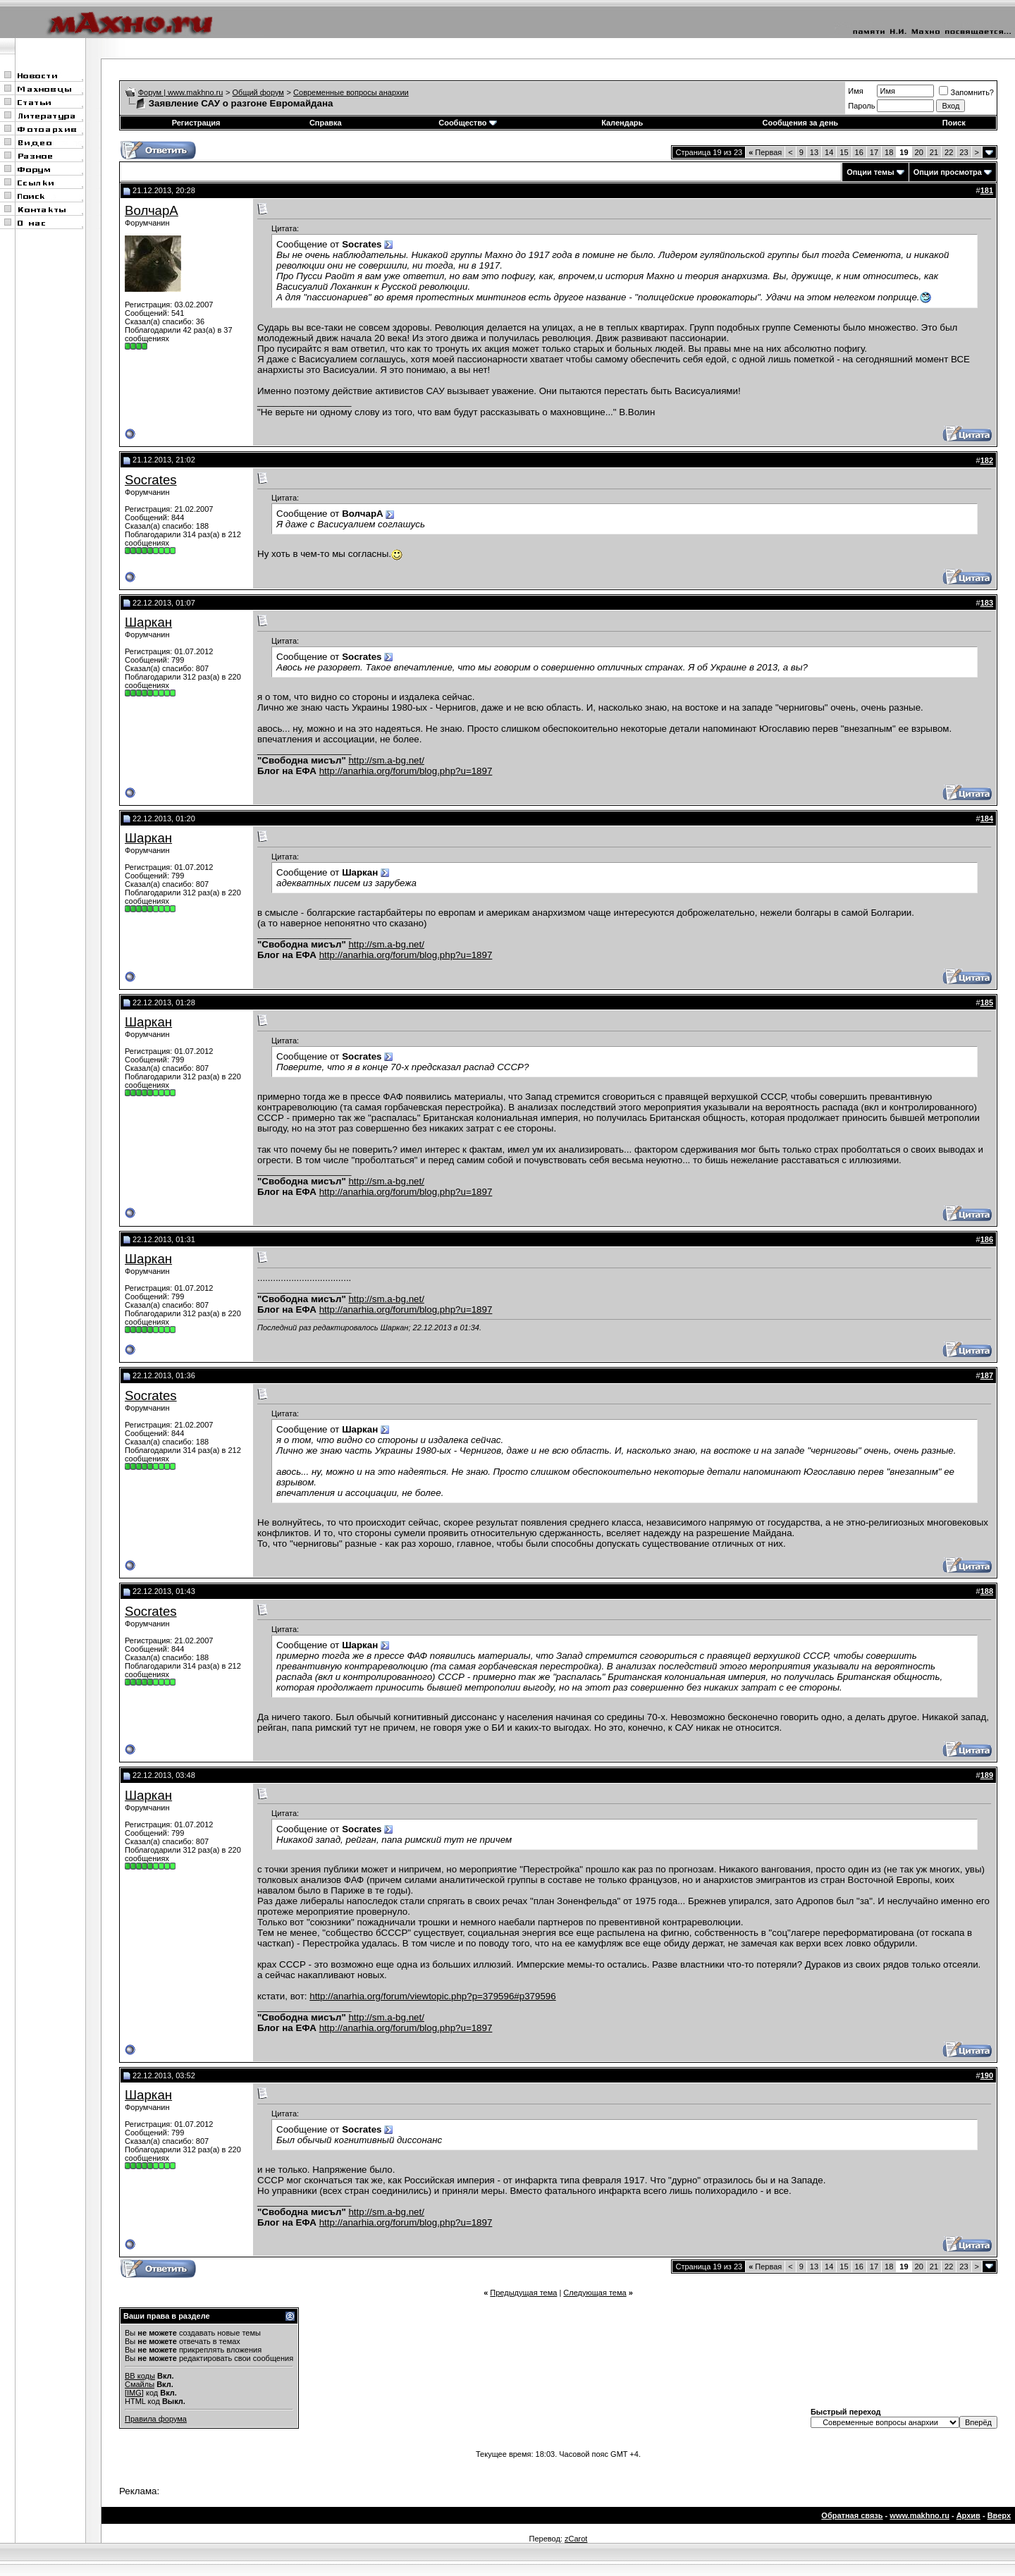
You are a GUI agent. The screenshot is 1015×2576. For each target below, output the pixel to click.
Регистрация (196, 122)
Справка (325, 122)
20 (919, 152)
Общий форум (258, 92)
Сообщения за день (800, 122)
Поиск (954, 122)
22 (949, 152)
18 (889, 152)
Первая (765, 152)
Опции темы (870, 172)
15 (843, 152)
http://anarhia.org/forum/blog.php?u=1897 (406, 771)
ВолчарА (151, 210)
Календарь (622, 122)
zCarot (576, 2538)
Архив (968, 2515)
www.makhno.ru (919, 2515)
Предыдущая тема (523, 2292)
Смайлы (139, 2384)
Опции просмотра (948, 172)
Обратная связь (851, 2515)
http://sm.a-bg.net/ (386, 760)
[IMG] (134, 2392)
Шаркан (148, 622)
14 (829, 152)
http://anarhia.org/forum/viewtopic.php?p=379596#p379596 (432, 1996)
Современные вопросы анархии (351, 92)
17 (874, 152)
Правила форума (156, 2419)
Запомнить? (966, 92)
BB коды (140, 2376)
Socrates (151, 479)
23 (963, 152)
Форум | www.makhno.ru (180, 92)
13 (814, 152)
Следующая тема (594, 2292)
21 (934, 152)
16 (859, 152)
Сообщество (467, 122)
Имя (855, 91)
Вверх (999, 2515)
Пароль (861, 106)
